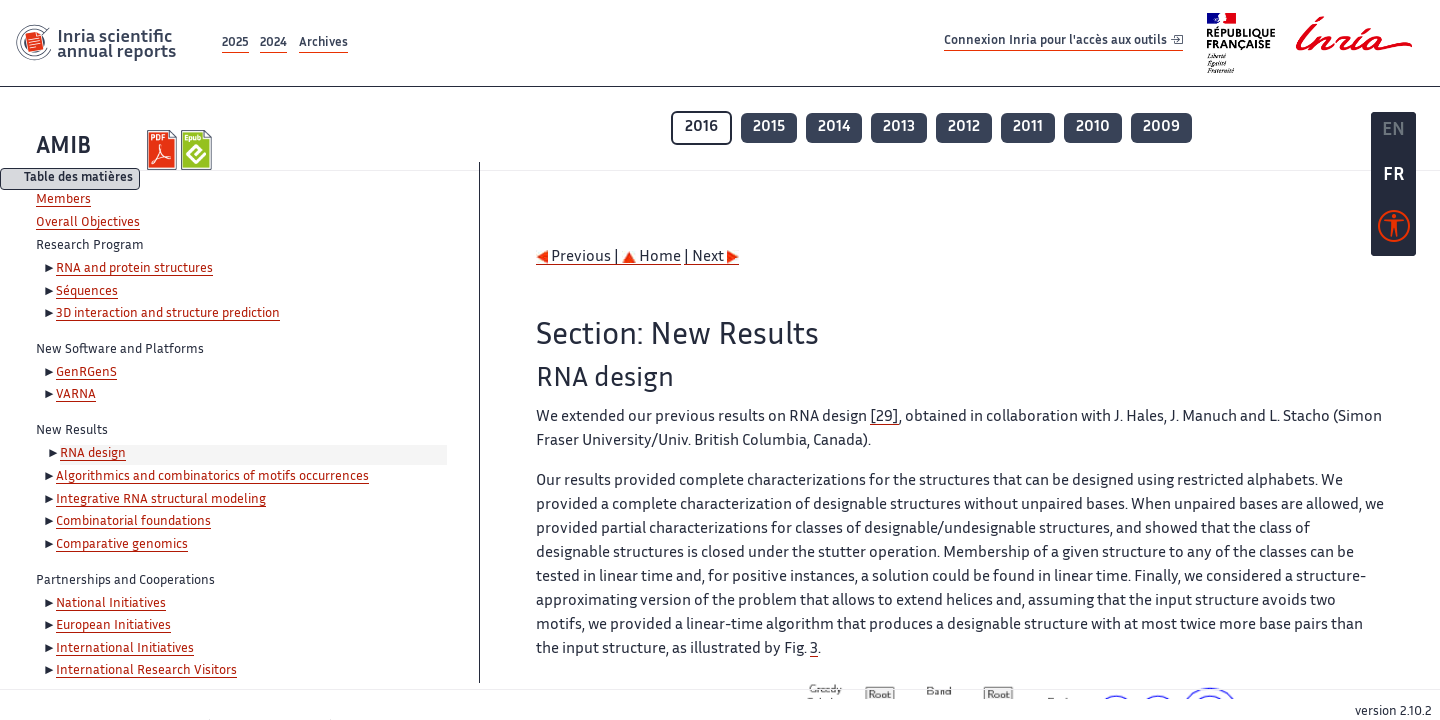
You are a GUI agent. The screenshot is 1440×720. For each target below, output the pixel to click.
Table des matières (78, 179)
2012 (964, 127)
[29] (884, 417)
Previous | (579, 257)
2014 (834, 127)
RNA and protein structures (134, 269)
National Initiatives (111, 604)
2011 (1028, 127)
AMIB (63, 147)
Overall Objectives (88, 223)
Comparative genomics (122, 545)
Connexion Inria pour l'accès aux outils (1063, 42)
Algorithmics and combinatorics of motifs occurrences (212, 477)
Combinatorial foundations (133, 522)
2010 (1093, 127)
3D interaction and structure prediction (168, 314)
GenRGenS (86, 373)
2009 (1161, 127)
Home (651, 257)
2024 (273, 43)
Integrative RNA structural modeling (161, 500)
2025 (235, 43)
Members (63, 200)
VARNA (76, 395)
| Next (711, 257)
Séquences (87, 292)
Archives (323, 43)
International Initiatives (125, 649)
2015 (769, 127)
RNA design (93, 454)
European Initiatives (113, 626)
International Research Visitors (146, 671)
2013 (899, 127)
